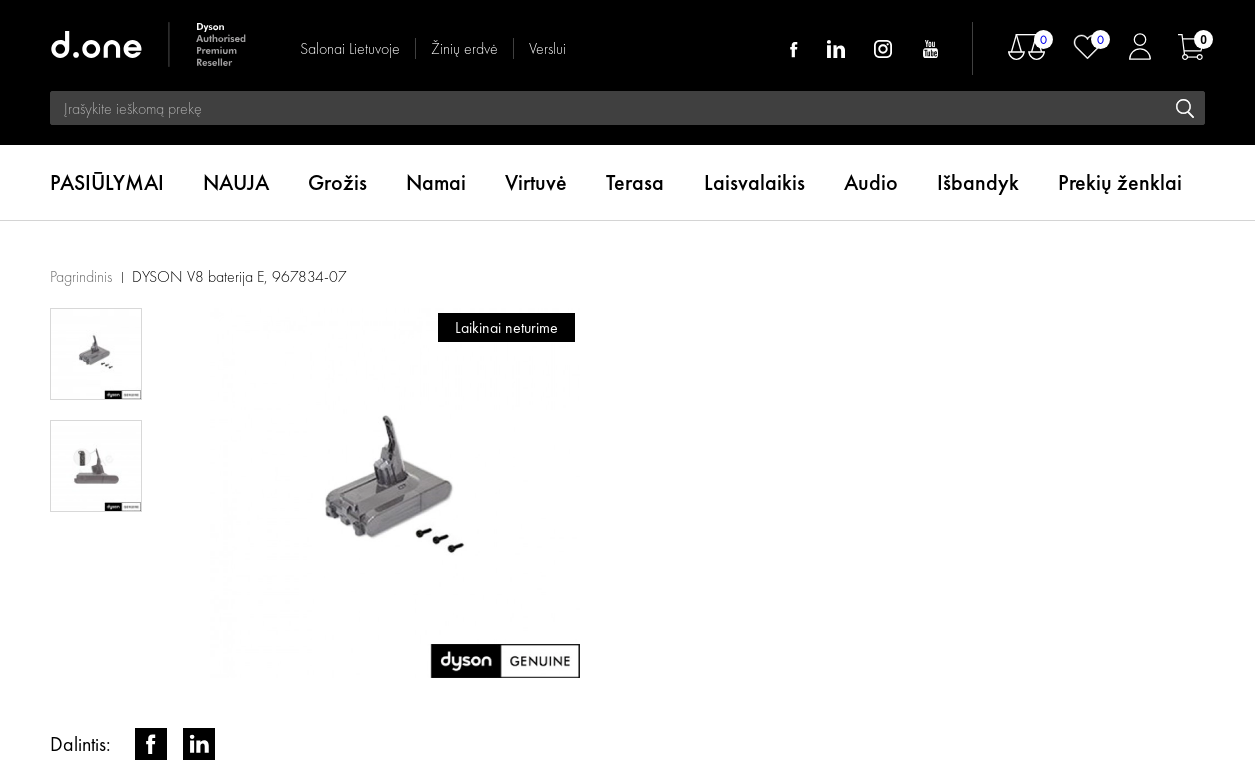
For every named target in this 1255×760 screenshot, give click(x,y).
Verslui (547, 48)
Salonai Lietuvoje (350, 48)
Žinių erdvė (464, 48)
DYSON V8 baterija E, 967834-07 (239, 276)
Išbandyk (978, 182)
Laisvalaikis (754, 182)
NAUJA (236, 182)
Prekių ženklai (1120, 182)
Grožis (337, 182)
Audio (871, 182)
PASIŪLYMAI (107, 182)
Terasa (635, 182)
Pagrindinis (81, 276)
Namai (436, 182)
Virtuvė (536, 182)
